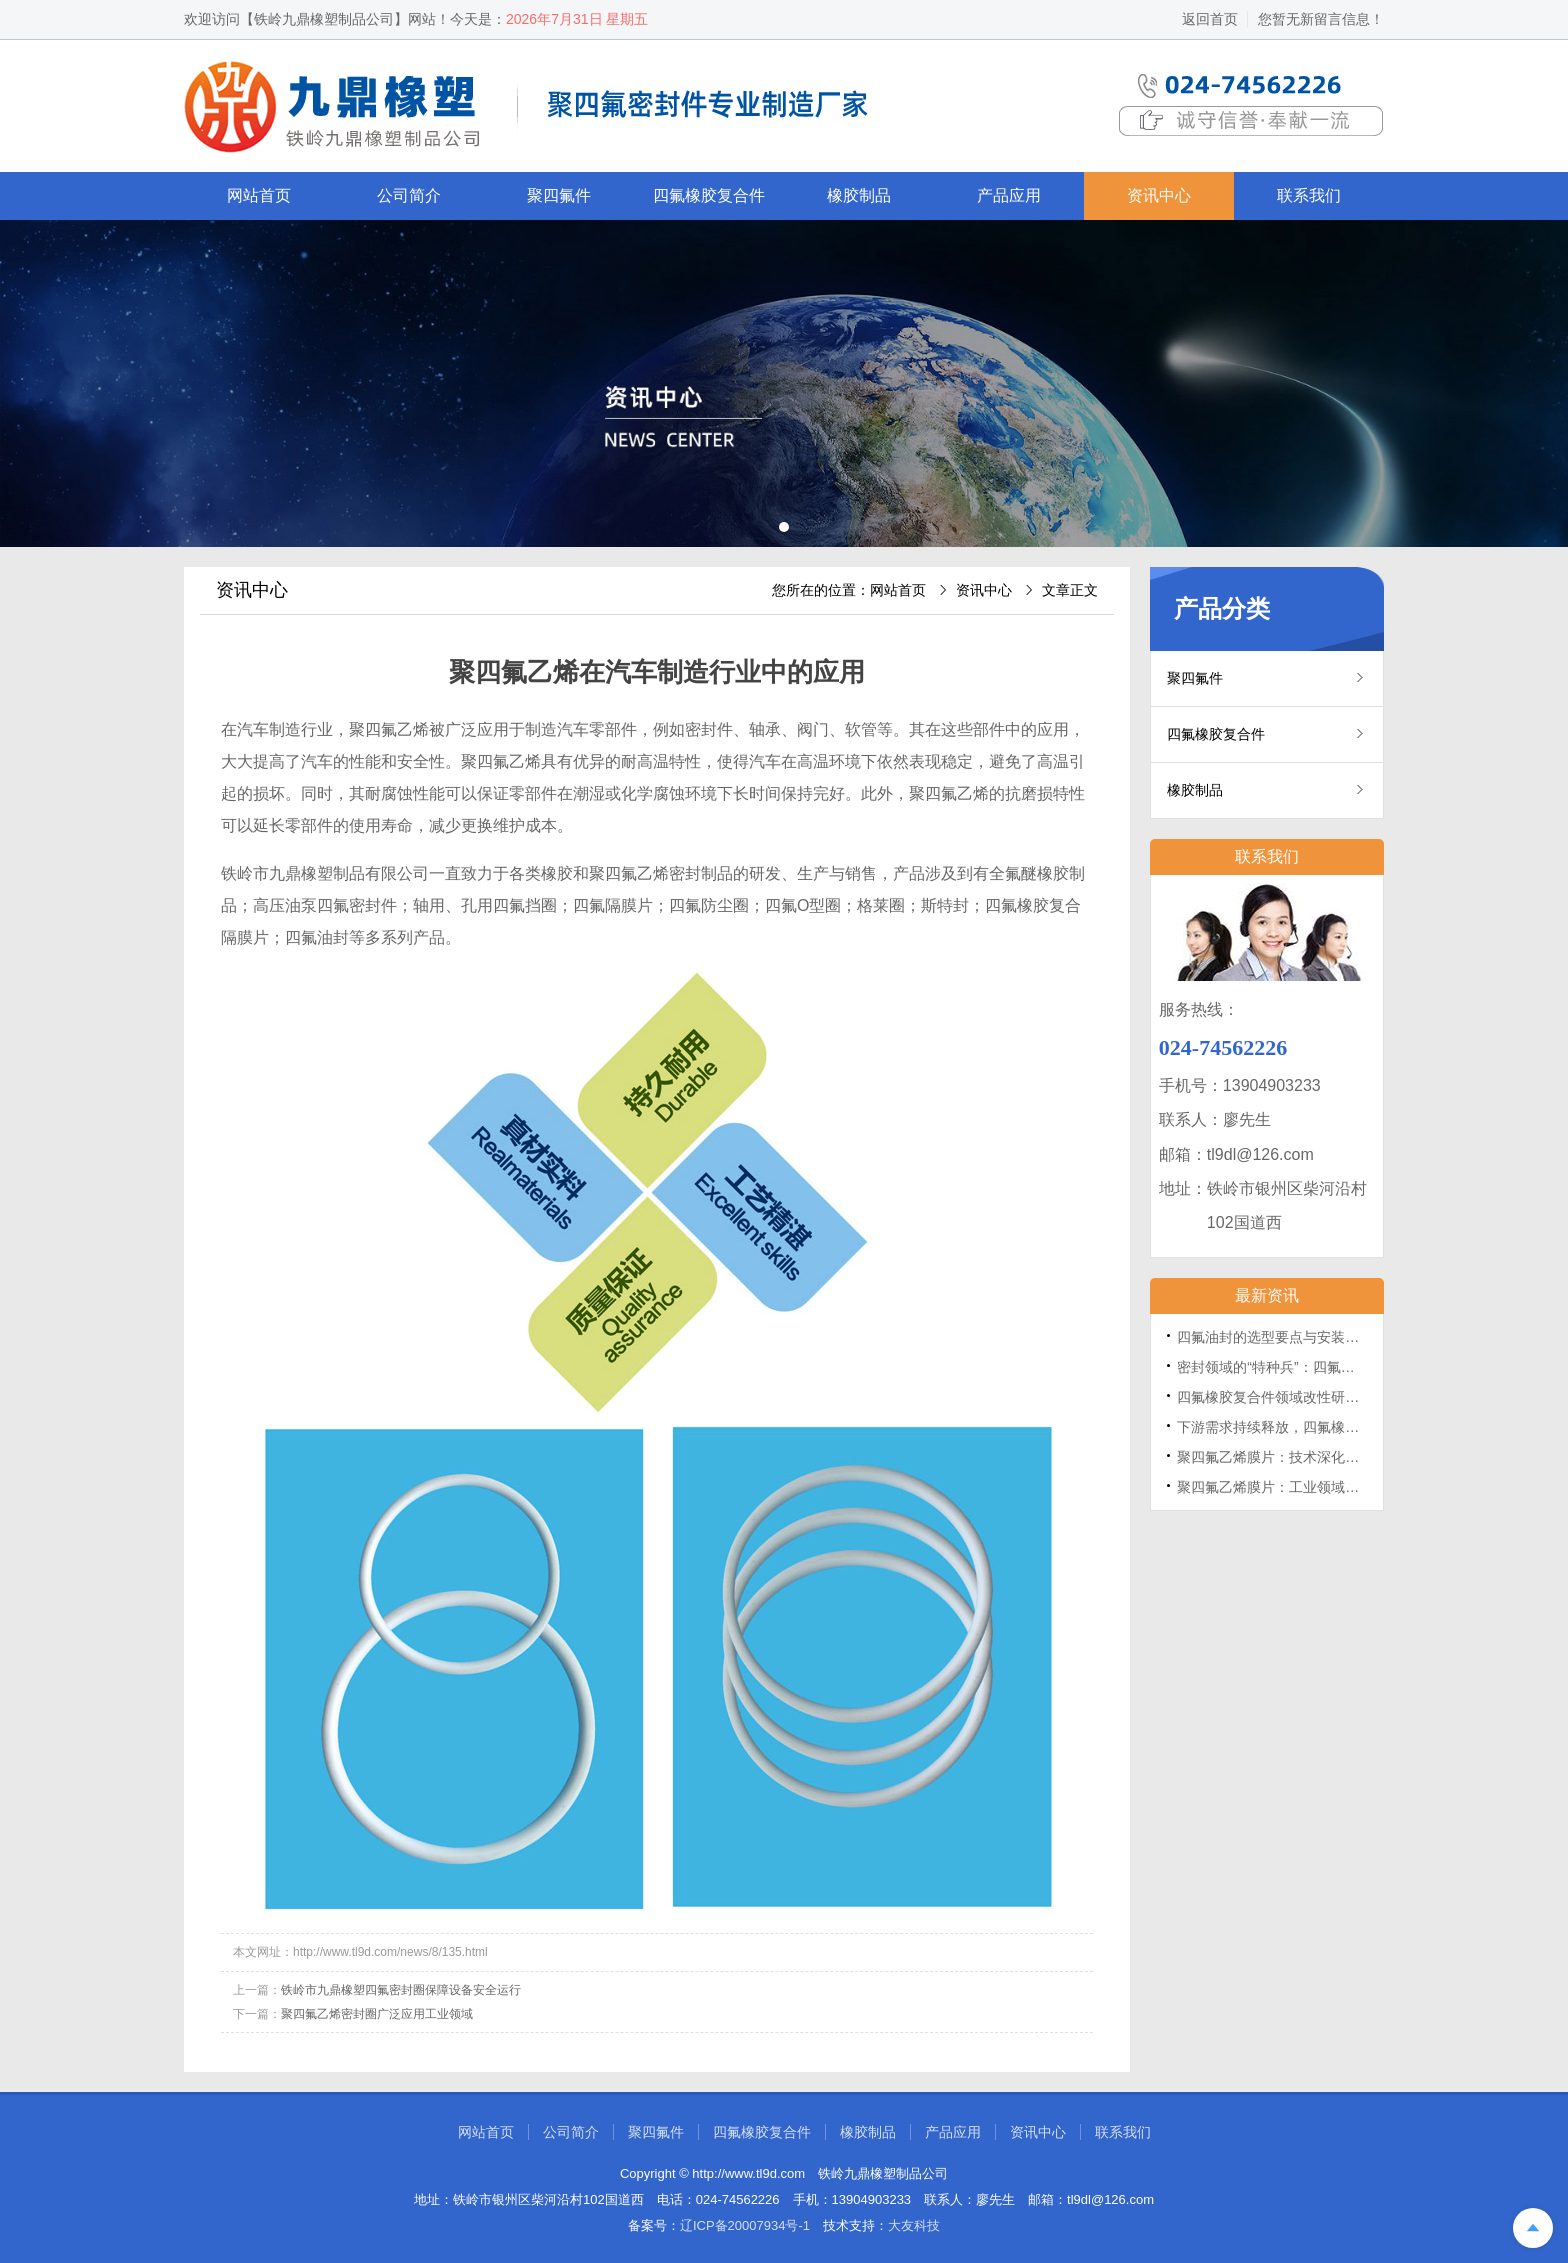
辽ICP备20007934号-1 (745, 2225)
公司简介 (409, 195)
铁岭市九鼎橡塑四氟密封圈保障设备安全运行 (401, 1990)
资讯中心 (1159, 195)
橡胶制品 (859, 195)
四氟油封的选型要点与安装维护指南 (1289, 1337)
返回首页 (1210, 19)
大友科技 (914, 2225)
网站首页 (259, 195)
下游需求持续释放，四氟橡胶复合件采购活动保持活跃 (1345, 1427)
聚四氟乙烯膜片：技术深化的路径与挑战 (1303, 1457)
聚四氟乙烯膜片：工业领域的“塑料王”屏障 (1307, 1487)
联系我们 (1309, 195)
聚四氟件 (559, 195)
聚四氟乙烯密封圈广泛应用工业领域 (377, 2014)
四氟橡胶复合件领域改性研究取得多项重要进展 (1324, 1397)
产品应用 (1009, 195)
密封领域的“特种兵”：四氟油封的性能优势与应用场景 (1342, 1367)
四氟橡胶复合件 (709, 195)
